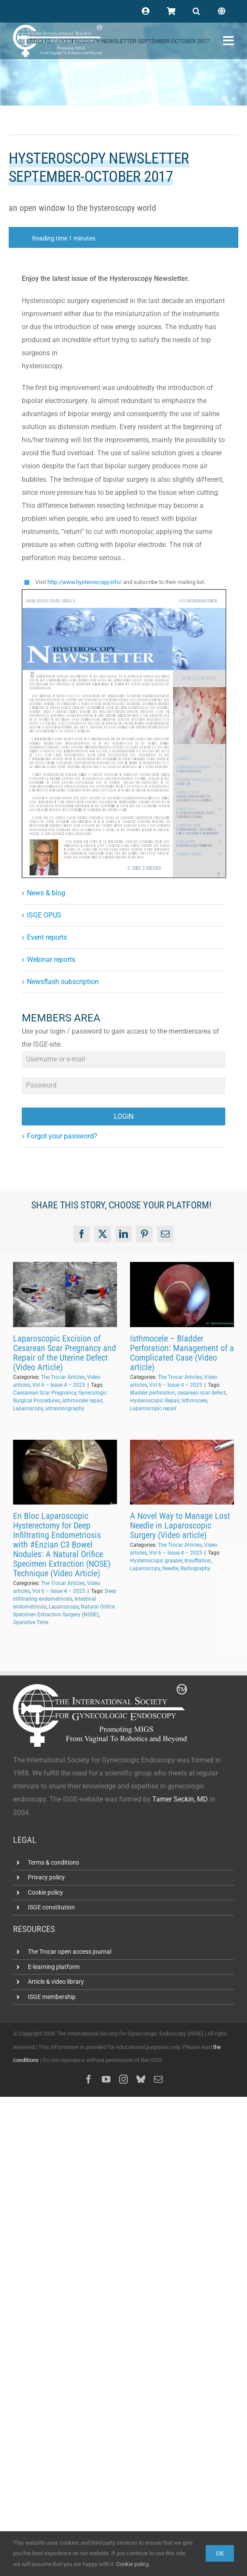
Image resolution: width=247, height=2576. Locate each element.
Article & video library (56, 1981)
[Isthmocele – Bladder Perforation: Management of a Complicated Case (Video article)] (182, 1294)
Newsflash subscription (63, 982)
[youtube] (106, 2079)
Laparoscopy (28, 1408)
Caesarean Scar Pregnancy (44, 1393)
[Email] (165, 1234)
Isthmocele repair (82, 1401)
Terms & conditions (53, 1862)
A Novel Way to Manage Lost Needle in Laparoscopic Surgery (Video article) (180, 1525)
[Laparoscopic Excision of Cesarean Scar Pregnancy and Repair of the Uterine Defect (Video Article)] (65, 1294)
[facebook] (88, 2079)
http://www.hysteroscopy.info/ (84, 582)
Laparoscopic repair (153, 1408)
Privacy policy (46, 1877)
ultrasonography (64, 1408)
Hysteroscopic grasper (156, 1561)
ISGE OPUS (44, 915)
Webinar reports (51, 959)
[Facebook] (81, 1234)
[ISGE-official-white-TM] (57, 28)
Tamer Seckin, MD (180, 1799)
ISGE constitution (51, 1907)
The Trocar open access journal (69, 1951)
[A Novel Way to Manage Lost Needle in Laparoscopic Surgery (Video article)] (182, 1472)
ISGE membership (52, 1996)
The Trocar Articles (63, 1377)
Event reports (47, 937)
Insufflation (197, 1561)
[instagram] (123, 2079)
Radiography (195, 1568)
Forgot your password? (62, 1136)
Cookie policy (45, 1892)
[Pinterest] (144, 1234)
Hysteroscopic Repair (154, 1401)
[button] (196, 11)
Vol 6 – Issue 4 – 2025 (58, 1385)
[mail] (158, 2079)
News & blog (46, 893)
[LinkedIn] (123, 1234)
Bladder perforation (152, 1393)
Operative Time (30, 1622)
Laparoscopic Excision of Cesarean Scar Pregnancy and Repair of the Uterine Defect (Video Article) (64, 1352)
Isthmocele (194, 1401)
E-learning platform (54, 1966)
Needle (170, 1568)
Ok (220, 2553)
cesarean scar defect (201, 1393)
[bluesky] (141, 2079)
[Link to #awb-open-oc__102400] (228, 41)
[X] (102, 1234)
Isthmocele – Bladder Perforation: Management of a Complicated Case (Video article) (182, 1352)
